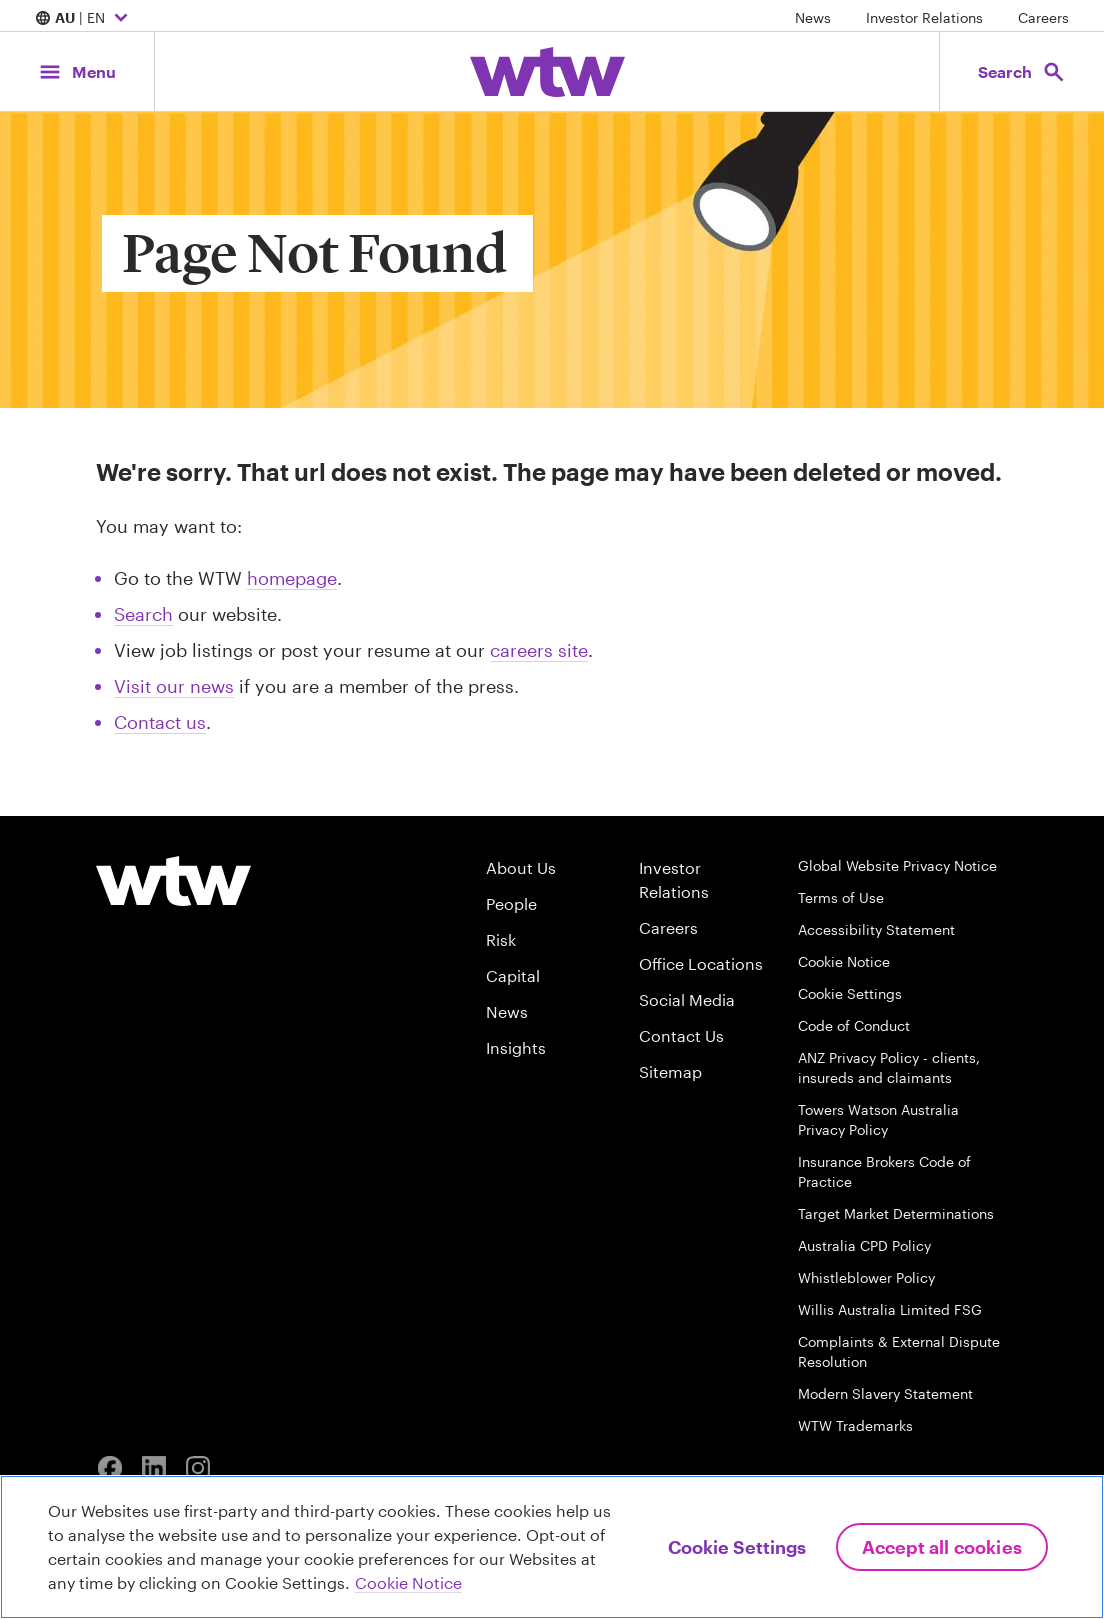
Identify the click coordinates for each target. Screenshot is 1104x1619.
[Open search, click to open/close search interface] (1022, 71)
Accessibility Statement (876, 929)
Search (143, 614)
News (813, 17)
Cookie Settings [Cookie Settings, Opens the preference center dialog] (737, 1547)
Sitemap (670, 1071)
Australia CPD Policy (864, 1245)
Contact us (160, 722)
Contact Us (681, 1035)
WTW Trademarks (855, 1425)
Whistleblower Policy (866, 1277)
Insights (516, 1047)
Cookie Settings (850, 993)
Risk (501, 939)
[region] (552, 1547)
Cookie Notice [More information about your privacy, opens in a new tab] (408, 1582)
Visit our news (174, 686)
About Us (521, 867)
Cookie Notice (844, 961)
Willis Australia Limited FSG (890, 1309)
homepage (292, 578)
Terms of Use (841, 897)
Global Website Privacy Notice (897, 865)
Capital (513, 975)
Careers (1043, 17)
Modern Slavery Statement (885, 1393)
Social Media (687, 999)
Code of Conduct (854, 1025)
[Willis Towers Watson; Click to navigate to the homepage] (547, 72)
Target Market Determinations (896, 1213)
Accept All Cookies (942, 1547)
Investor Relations (924, 17)
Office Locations (701, 963)
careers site (539, 650)
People (511, 903)
